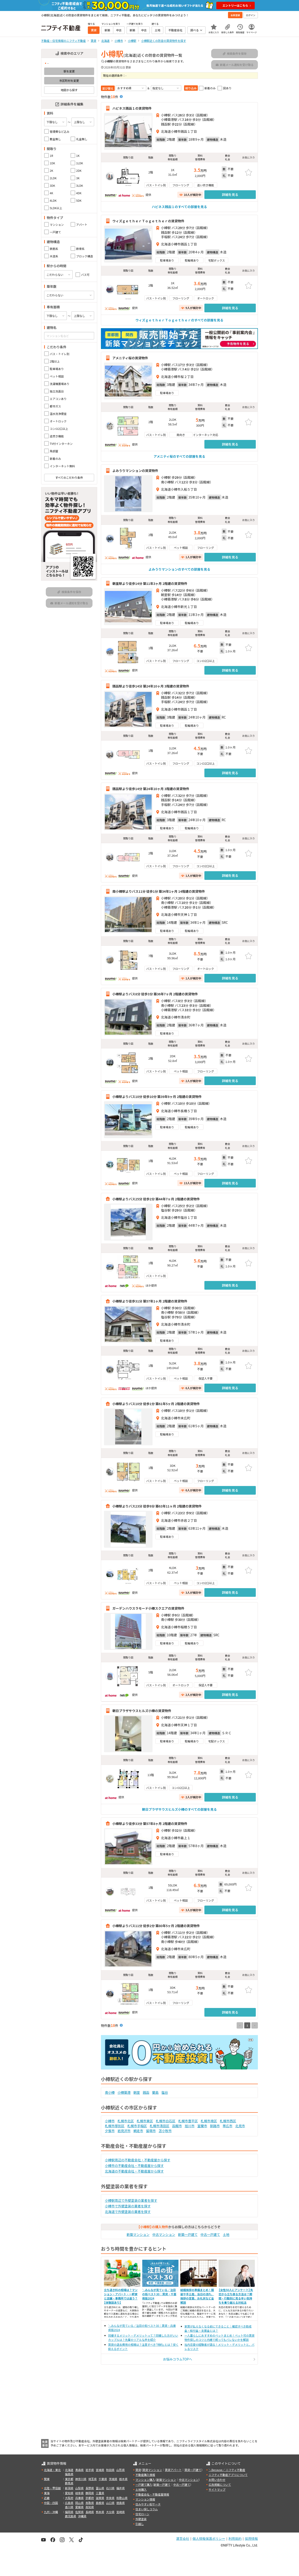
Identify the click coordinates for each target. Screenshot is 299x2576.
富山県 (100, 2488)
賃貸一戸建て (192, 2470)
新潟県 (69, 2488)
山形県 (120, 2470)
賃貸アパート (173, 2470)
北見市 (240, 2125)
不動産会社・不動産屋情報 (152, 2494)
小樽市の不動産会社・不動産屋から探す (134, 2165)
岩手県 (89, 2470)
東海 (47, 2493)
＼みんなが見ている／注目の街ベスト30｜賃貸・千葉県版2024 (159, 2294)
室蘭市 (202, 2125)
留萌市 (151, 2130)
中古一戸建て (210, 2234)
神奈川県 (80, 2479)
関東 (47, 2479)
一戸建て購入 (143, 2484)
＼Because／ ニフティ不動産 (227, 2470)
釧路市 (215, 2125)
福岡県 (69, 2512)
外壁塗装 (141, 2519)
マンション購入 (145, 2480)
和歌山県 (122, 2498)
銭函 (146, 2092)
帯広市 (227, 2125)
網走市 (138, 2130)
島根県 (100, 2503)
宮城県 (100, 2470)
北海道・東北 (52, 2470)
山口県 (110, 2503)
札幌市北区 (125, 2121)
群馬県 (69, 2483)
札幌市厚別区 (115, 2125)
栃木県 (123, 2479)
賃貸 (138, 2470)
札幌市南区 (209, 2121)
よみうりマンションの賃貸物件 (135, 470)
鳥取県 (89, 2503)
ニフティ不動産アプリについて (228, 2475)
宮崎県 (120, 2512)
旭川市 (190, 2125)
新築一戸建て (188, 2234)
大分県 (110, 2512)
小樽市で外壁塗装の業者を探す (128, 2206)
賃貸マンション (152, 2470)
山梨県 (79, 2488)
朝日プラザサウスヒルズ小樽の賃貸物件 (141, 1710)
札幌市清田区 (159, 2125)
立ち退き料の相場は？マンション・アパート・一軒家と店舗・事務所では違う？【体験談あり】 (121, 2296)
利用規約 (235, 2538)
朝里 (136, 2092)
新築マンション (138, 2234)
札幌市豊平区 (188, 2121)
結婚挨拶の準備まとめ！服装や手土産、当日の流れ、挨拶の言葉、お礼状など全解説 (197, 2296)
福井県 (120, 2488)
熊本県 (100, 2512)
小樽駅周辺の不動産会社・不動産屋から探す (137, 2160)
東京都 (69, 2479)
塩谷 (164, 2092)
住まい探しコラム (146, 2509)
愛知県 (69, 2493)
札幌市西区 (228, 2121)
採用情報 (251, 2538)
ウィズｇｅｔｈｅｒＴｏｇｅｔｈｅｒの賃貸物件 (148, 221)
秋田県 (110, 2470)
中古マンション (163, 2234)
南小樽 (110, 2092)
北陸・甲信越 (52, 2488)
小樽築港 (124, 2092)
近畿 (47, 2498)
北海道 (69, 2470)
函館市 (177, 2125)
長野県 (89, 2488)
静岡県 (89, 2493)
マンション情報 (145, 2499)
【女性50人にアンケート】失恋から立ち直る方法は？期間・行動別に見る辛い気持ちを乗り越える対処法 (236, 2296)
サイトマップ (217, 2489)
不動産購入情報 (145, 2475)
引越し (139, 2524)
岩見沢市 (124, 2130)
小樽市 (110, 2121)
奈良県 (110, 2498)
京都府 (89, 2498)
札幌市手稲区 (137, 2125)
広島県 (69, 2503)
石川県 (110, 2488)
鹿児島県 (70, 2516)
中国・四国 (51, 2503)
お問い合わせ (217, 2480)
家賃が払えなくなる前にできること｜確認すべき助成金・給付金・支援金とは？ (218, 2328)
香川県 (69, 2507)
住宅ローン (142, 2514)
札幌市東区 (145, 2121)
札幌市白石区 (165, 2121)
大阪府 (69, 2498)
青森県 (79, 2470)
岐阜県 (79, 2493)
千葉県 (103, 2479)
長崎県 (89, 2512)
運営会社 (182, 2538)
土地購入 (141, 2489)
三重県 (100, 2493)
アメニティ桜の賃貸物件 (130, 358)
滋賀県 (100, 2498)
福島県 (69, 2474)
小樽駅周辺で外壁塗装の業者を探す (131, 2200)
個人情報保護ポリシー (208, 2538)
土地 (226, 2234)
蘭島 (155, 2092)
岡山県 (79, 2503)
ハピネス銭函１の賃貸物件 (132, 108)
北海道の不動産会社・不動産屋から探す (134, 2171)
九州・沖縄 (51, 2512)
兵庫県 (79, 2498)
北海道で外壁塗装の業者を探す (128, 2211)
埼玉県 (92, 2479)
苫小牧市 (165, 2130)
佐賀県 (79, 2512)
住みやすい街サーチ (148, 2504)
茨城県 (113, 2479)
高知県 (89, 2507)
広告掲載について (220, 2484)
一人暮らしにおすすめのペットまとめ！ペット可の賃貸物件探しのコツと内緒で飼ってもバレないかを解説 (220, 2337)
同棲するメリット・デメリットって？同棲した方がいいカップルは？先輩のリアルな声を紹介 (143, 2337)
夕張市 (110, 2130)
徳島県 (120, 2503)
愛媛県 (79, 2507)
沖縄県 (82, 2516)
